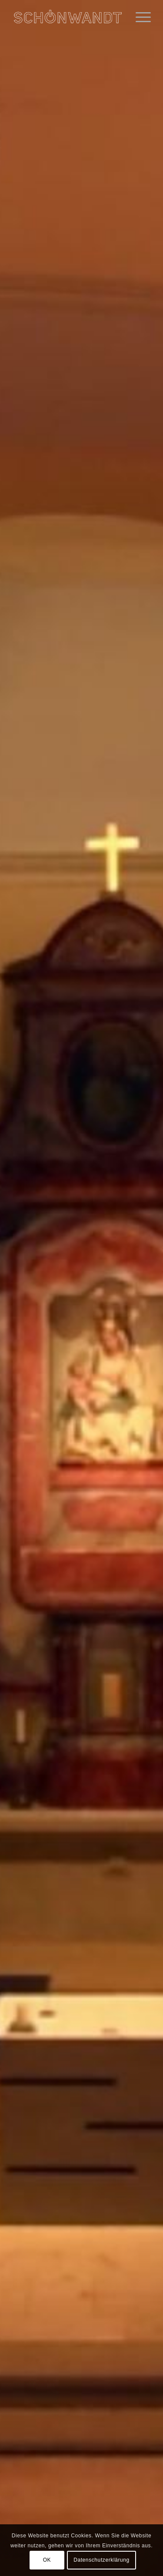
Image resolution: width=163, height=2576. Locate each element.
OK (47, 2560)
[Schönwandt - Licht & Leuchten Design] (67, 17)
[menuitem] (139, 17)
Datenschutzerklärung (101, 2560)
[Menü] (139, 17)
